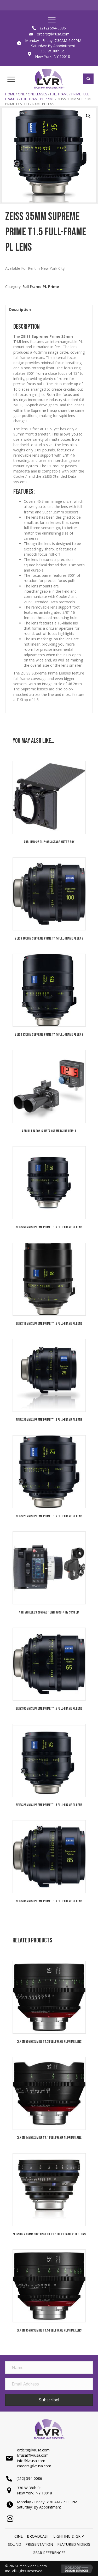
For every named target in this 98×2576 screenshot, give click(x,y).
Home (10, 94)
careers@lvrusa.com (34, 2465)
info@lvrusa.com (31, 2460)
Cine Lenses (37, 94)
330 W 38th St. (52, 50)
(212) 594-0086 (53, 28)
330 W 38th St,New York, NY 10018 (34, 2490)
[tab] (49, 309)
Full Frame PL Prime (37, 99)
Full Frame (59, 94)
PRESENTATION (39, 2544)
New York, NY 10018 (52, 56)
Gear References (49, 2552)
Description (20, 309)
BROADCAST (38, 2536)
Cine (21, 94)
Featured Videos (73, 2544)
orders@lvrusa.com (53, 34)
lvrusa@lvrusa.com (33, 2455)
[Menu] (52, 20)
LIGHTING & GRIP (68, 2536)
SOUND (14, 2544)
